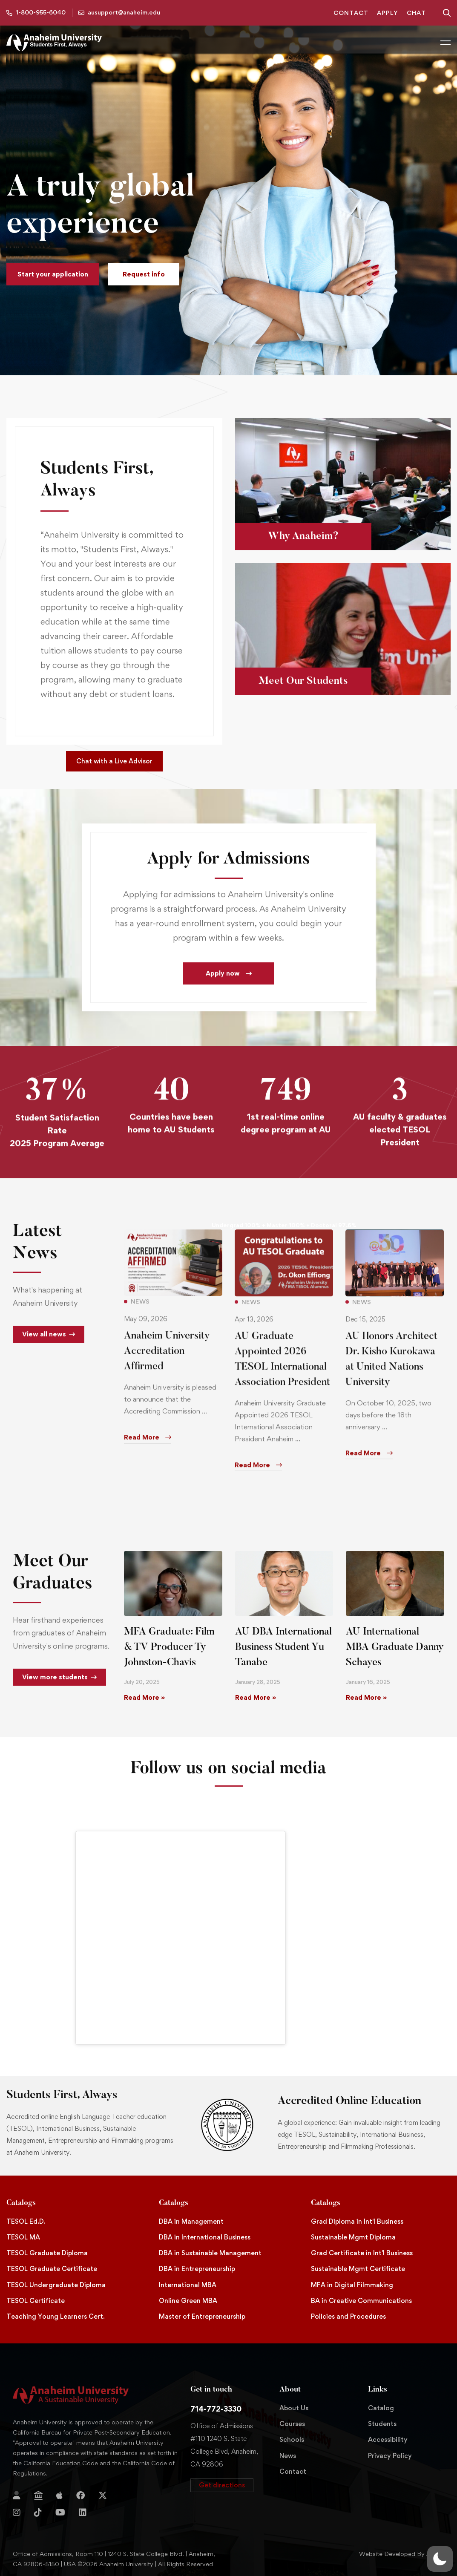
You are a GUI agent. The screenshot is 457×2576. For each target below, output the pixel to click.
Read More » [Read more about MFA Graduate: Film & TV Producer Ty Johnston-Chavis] (144, 1697)
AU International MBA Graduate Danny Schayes (395, 1647)
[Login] (16, 2495)
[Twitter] (102, 2495)
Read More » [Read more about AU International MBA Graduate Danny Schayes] (366, 1697)
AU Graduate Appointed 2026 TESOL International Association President (282, 1372)
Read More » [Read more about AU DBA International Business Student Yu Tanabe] (255, 1697)
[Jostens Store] (38, 2495)
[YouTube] (60, 2512)
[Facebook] (80, 2495)
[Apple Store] (59, 2495)
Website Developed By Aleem (401, 2553)
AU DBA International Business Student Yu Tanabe (283, 1647)
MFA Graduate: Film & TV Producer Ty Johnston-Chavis (169, 1647)
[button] (52, 274)
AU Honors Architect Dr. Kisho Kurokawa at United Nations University (391, 1372)
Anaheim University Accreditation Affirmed (167, 1364)
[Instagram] (16, 2512)
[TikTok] (38, 2512)
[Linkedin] (82, 2512)
